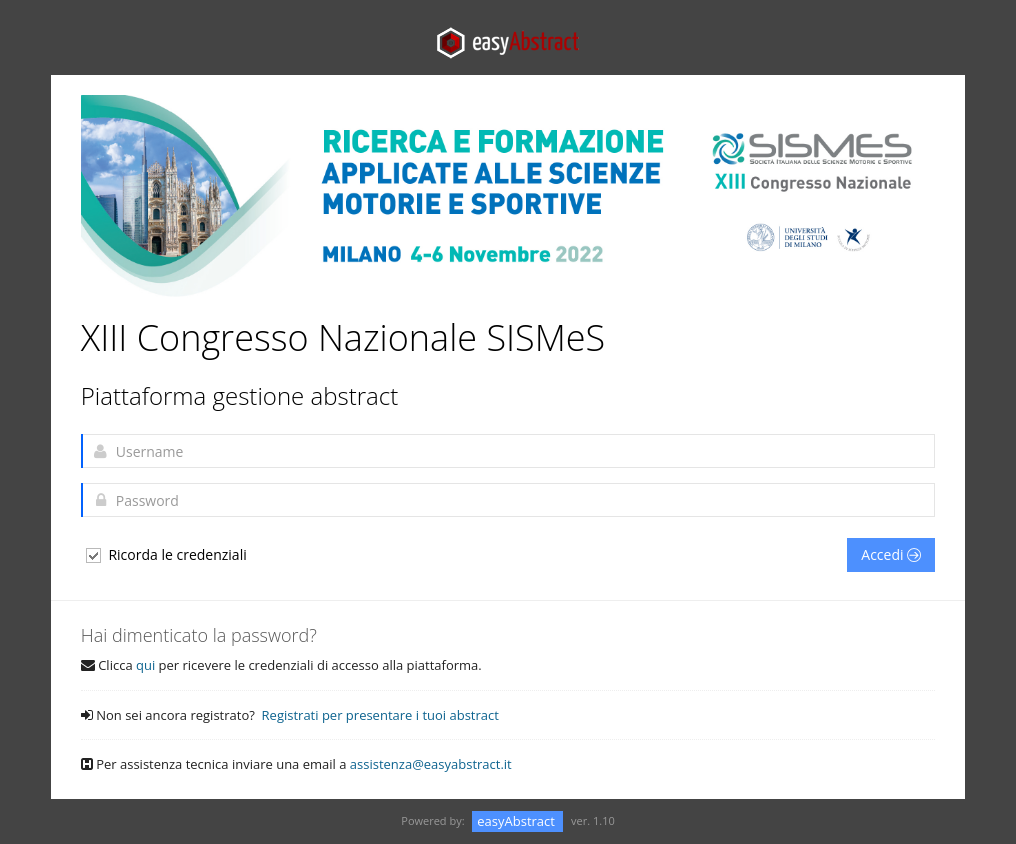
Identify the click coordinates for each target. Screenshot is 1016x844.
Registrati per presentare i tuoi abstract (380, 715)
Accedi (891, 554)
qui (145, 665)
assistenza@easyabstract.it (431, 764)
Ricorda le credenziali (165, 555)
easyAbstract (517, 821)
